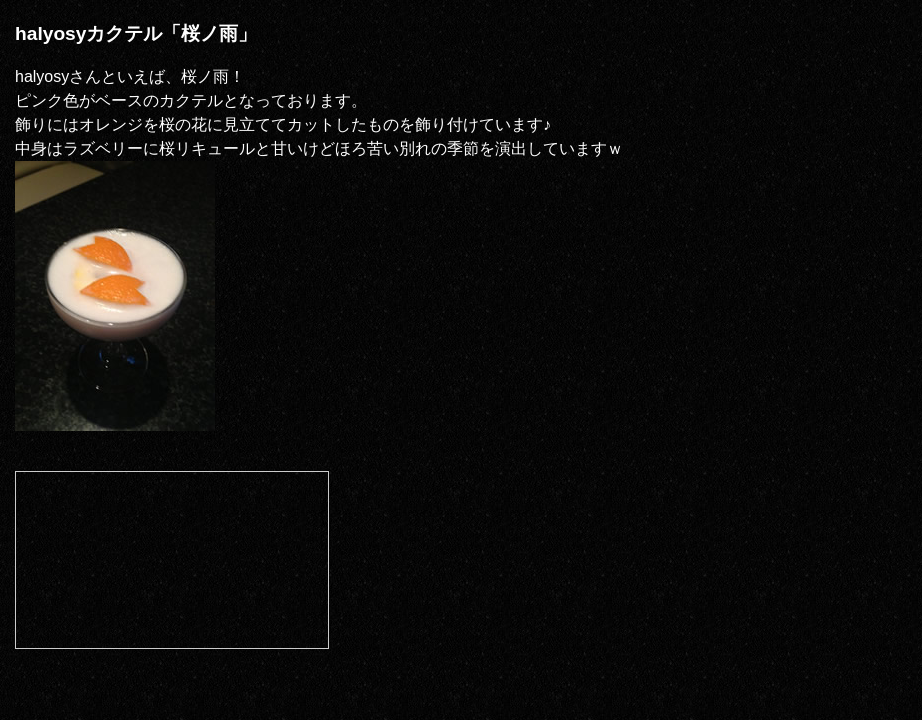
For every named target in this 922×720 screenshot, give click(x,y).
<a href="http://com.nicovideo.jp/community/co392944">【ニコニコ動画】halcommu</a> (172, 560)
